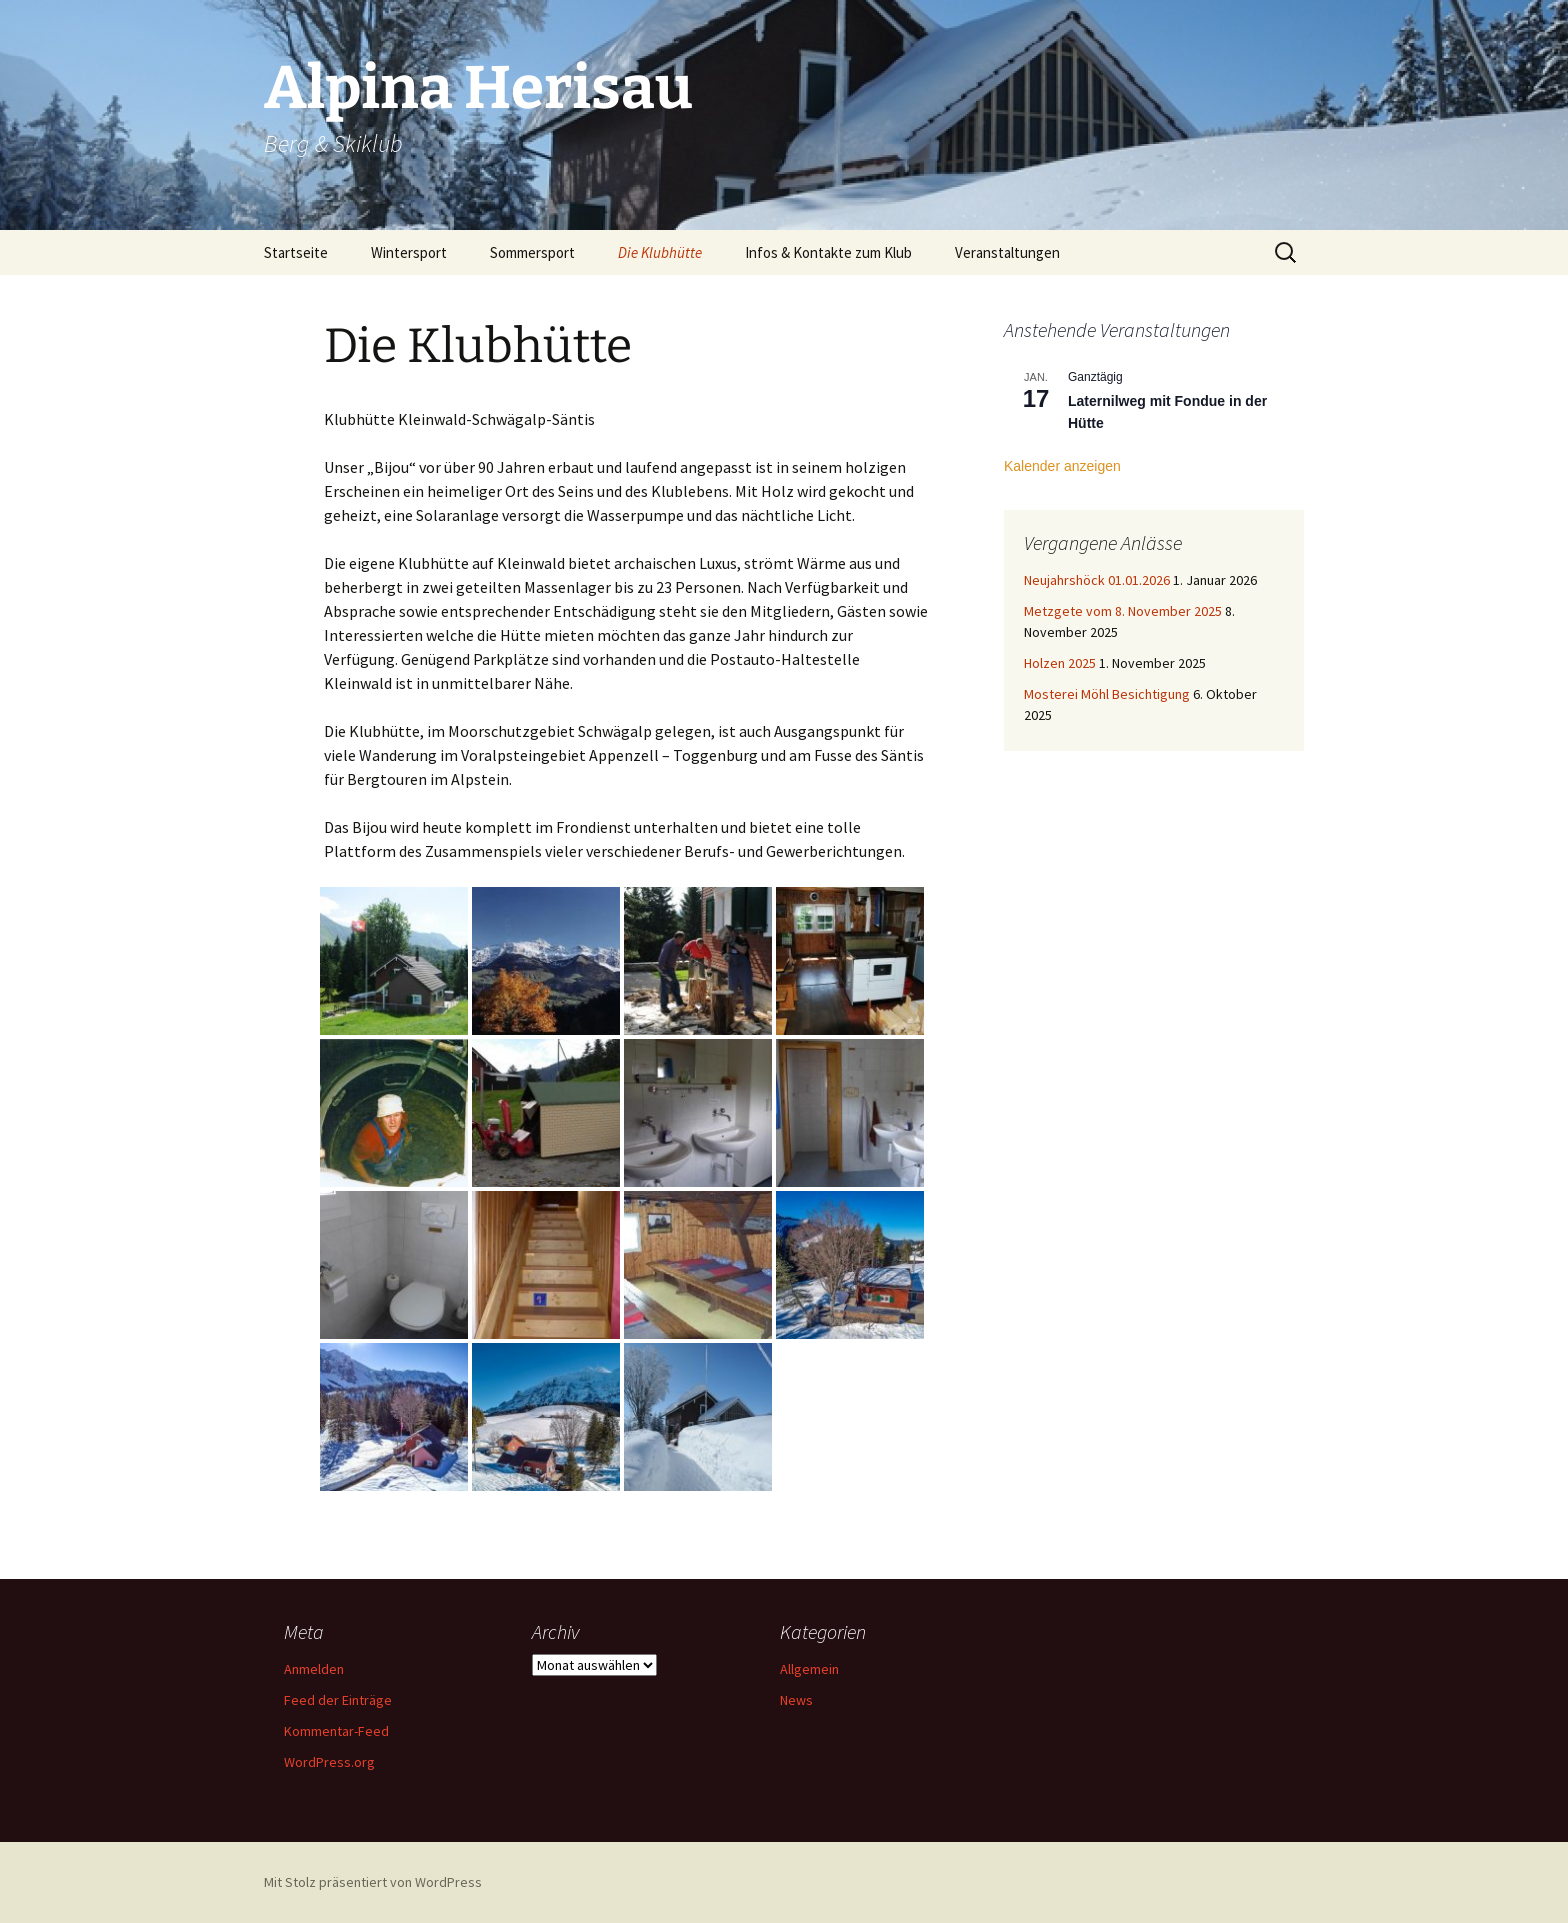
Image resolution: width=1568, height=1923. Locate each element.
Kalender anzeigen (1062, 466)
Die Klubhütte (660, 252)
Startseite (296, 252)
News (796, 1700)
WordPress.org (329, 1762)
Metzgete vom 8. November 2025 (1123, 611)
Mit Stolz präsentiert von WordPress (373, 1882)
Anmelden (314, 1669)
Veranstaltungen (1007, 252)
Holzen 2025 (1060, 663)
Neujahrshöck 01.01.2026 (1097, 580)
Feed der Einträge (338, 1700)
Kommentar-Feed (336, 1731)
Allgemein (809, 1669)
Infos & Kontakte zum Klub (828, 252)
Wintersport (409, 252)
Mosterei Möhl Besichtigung (1107, 694)
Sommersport (532, 252)
